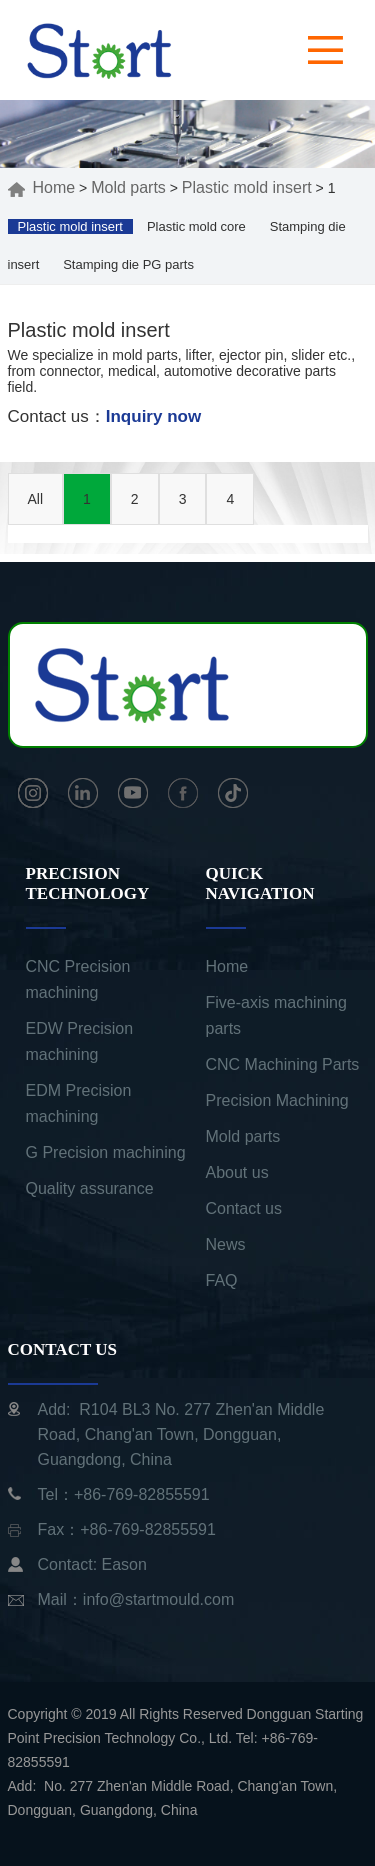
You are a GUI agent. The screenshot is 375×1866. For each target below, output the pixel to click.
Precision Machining (277, 1100)
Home (42, 187)
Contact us (244, 1208)
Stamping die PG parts (128, 264)
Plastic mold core (196, 226)
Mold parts (128, 187)
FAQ (222, 1280)
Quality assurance (90, 1188)
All (36, 499)
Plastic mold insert (247, 187)
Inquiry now (153, 416)
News (226, 1244)
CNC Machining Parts (283, 1064)
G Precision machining (106, 1152)
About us (237, 1172)
